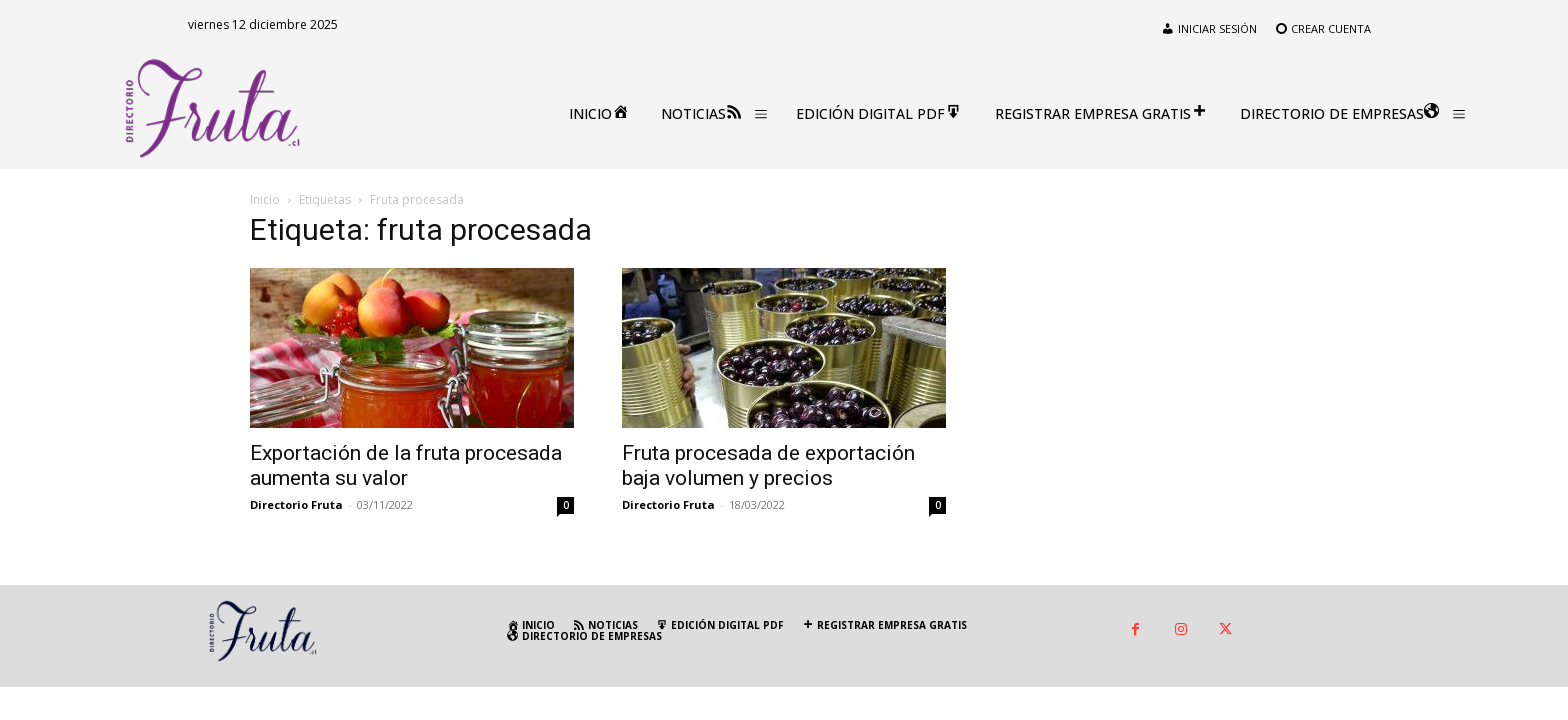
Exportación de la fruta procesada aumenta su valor (406, 465)
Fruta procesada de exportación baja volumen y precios (768, 465)
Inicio (265, 199)
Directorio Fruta (296, 504)
